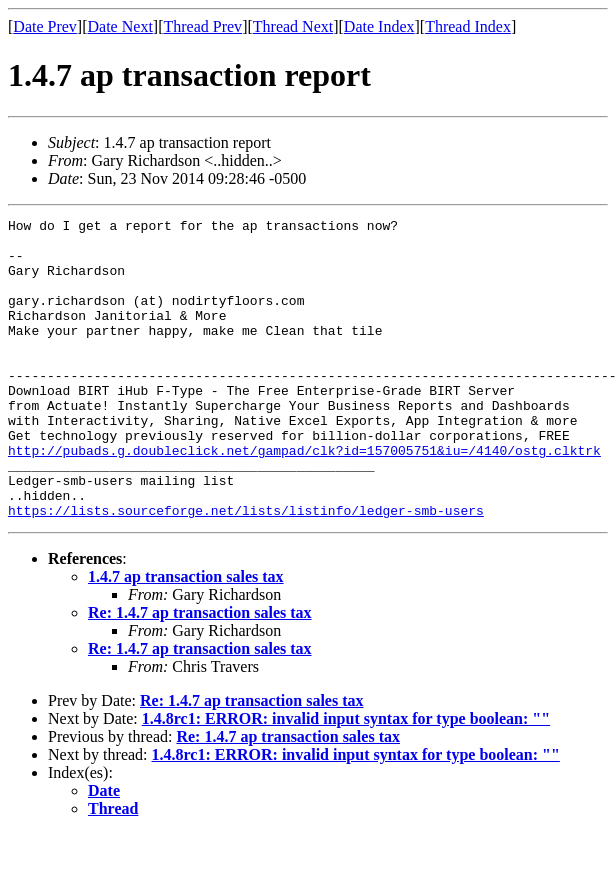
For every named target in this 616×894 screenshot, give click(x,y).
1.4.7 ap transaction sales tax (186, 636)
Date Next (120, 26)
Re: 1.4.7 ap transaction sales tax (200, 672)
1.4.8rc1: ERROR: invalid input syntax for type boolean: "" (346, 778)
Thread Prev (202, 26)
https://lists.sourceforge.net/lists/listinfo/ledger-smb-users (246, 570)
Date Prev (45, 26)
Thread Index (468, 26)
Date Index (379, 26)
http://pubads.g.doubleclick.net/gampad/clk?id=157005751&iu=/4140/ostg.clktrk (304, 498)
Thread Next (293, 26)
